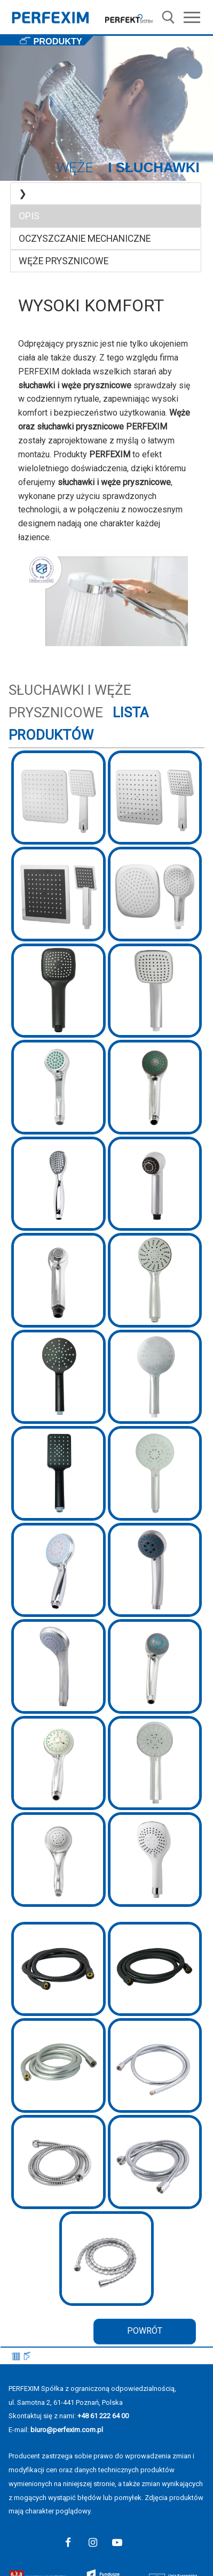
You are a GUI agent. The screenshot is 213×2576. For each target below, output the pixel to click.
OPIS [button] (29, 216)
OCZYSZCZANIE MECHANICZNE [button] (85, 238)
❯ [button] (23, 193)
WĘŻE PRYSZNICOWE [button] (63, 261)
